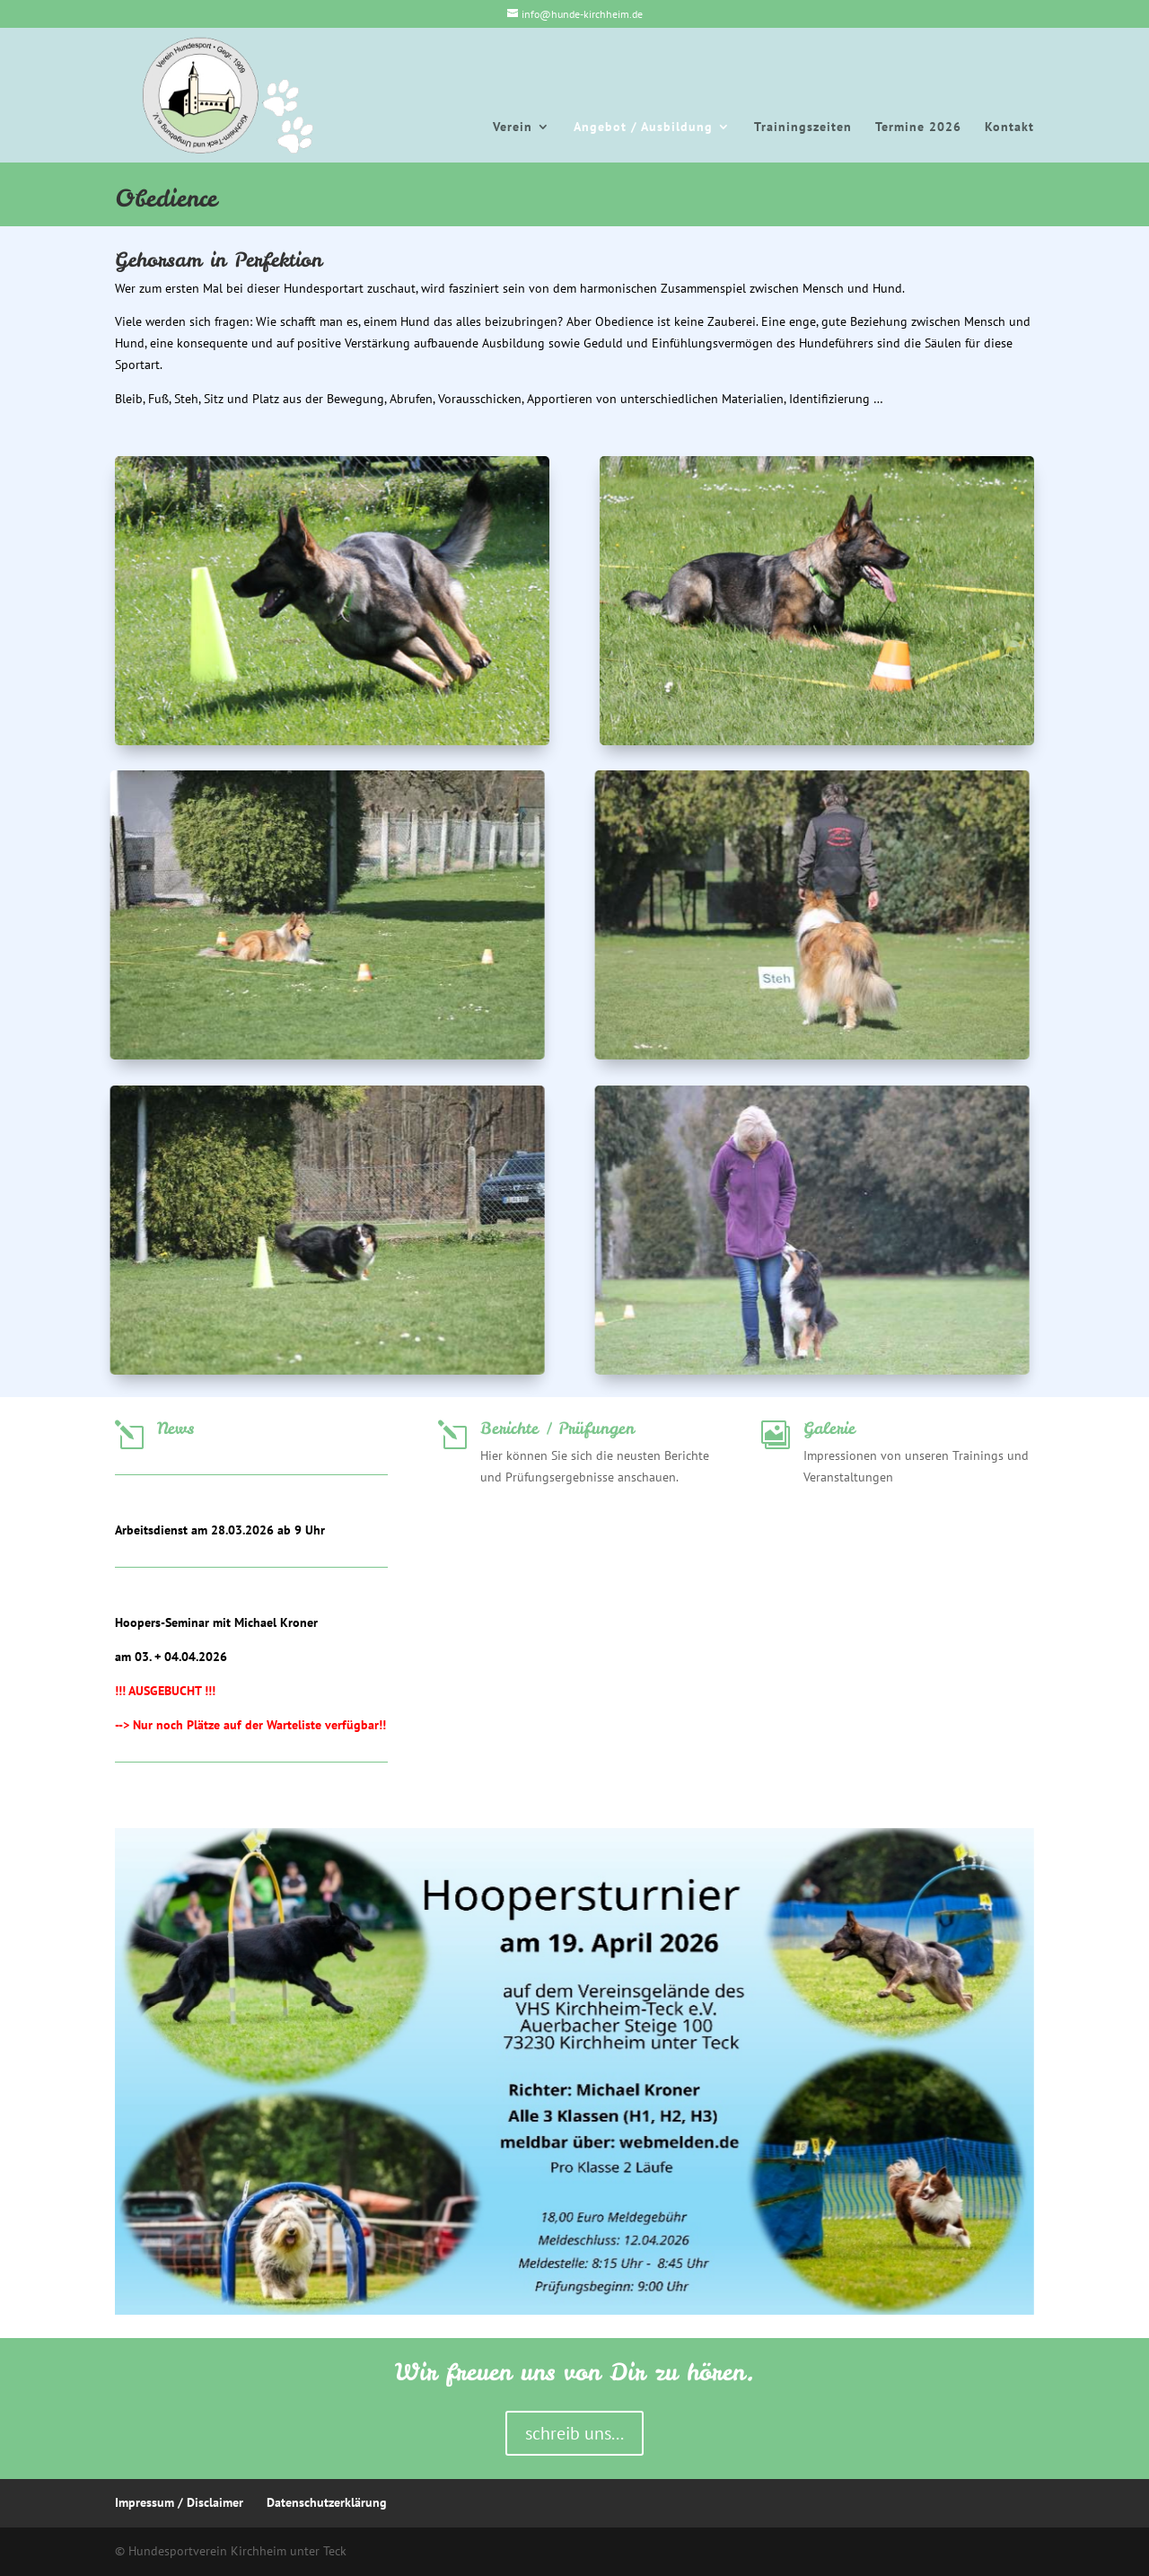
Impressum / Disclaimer (179, 2502)
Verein (512, 127)
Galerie (829, 1428)
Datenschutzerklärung (327, 2502)
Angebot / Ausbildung (643, 127)
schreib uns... (574, 2433)
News (175, 1428)
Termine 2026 (918, 127)
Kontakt (1009, 127)
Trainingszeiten (803, 127)
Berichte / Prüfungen (557, 1428)
